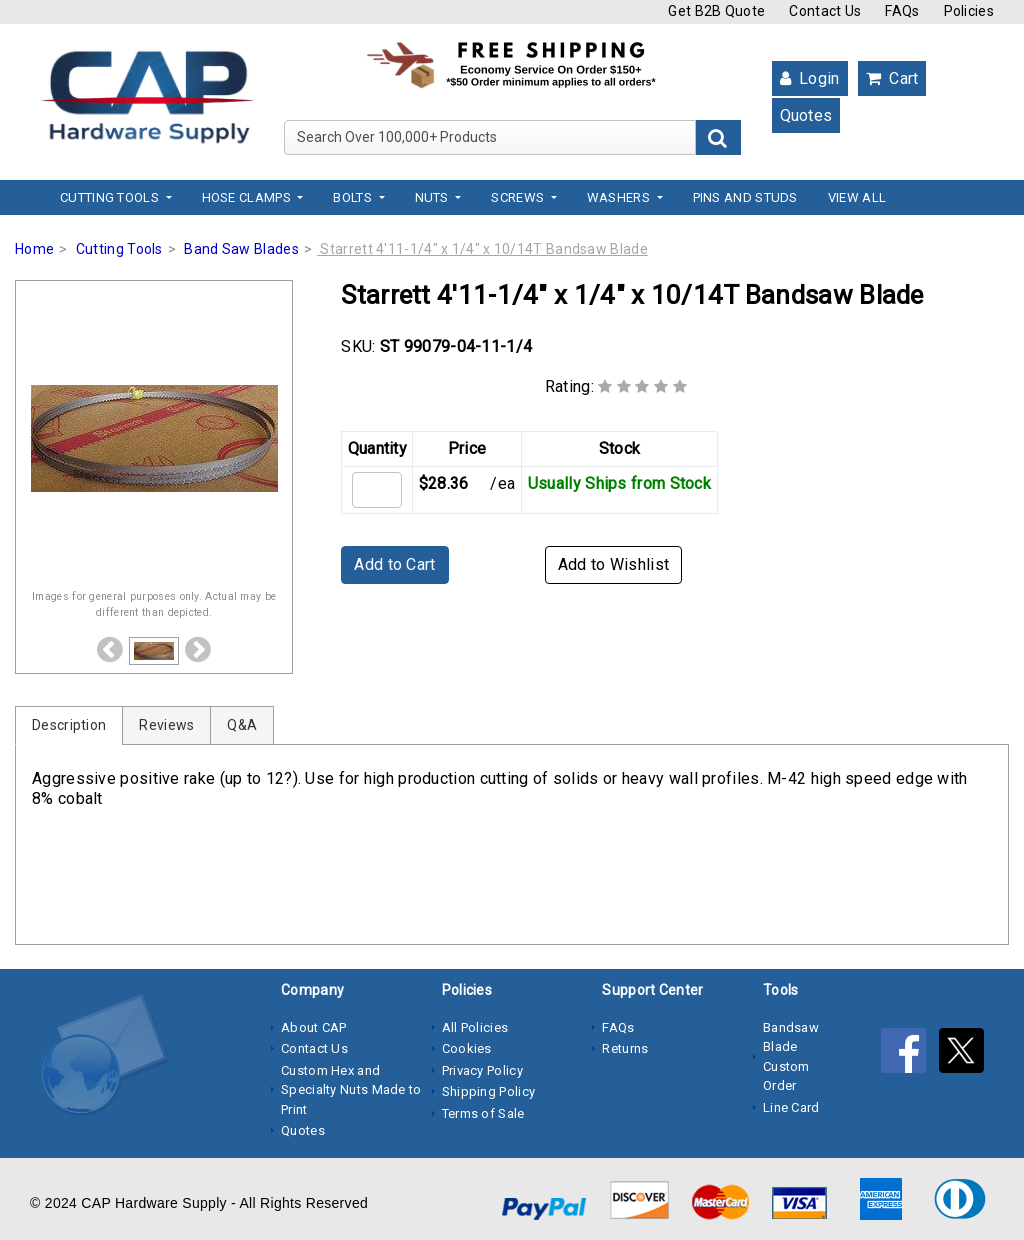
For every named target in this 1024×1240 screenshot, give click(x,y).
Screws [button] (519, 197)
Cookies (467, 1048)
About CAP (314, 1027)
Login (810, 78)
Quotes (806, 115)
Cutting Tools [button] (111, 197)
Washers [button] (620, 197)
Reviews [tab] (166, 725)
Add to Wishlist (614, 564)
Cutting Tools (119, 249)
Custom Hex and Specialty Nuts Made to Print (351, 1090)
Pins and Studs (745, 197)
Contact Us (825, 11)
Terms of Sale (483, 1113)
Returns (625, 1048)
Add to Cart (394, 564)
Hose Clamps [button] (248, 197)
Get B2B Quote (716, 11)
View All (857, 197)
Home (34, 249)
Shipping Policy (489, 1091)
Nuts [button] (434, 197)
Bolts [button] (354, 197)
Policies (969, 11)
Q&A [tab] (242, 725)
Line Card (791, 1107)
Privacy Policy (482, 1070)
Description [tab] (69, 725)
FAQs (902, 11)
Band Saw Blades (241, 249)
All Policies (475, 1027)
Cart (892, 78)
